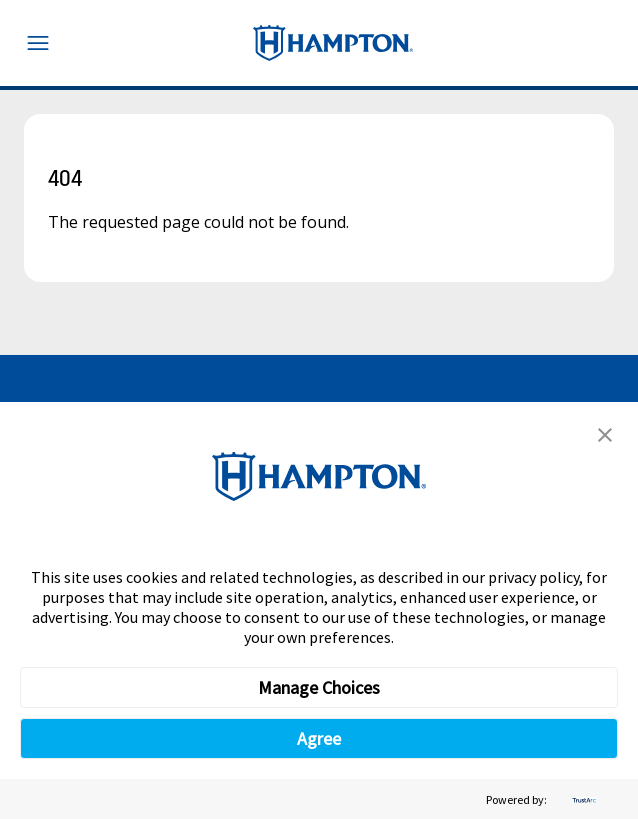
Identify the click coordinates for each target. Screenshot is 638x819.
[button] (605, 435)
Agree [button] (319, 738)
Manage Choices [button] (319, 687)
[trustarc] (582, 799)
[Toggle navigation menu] (38, 43)
